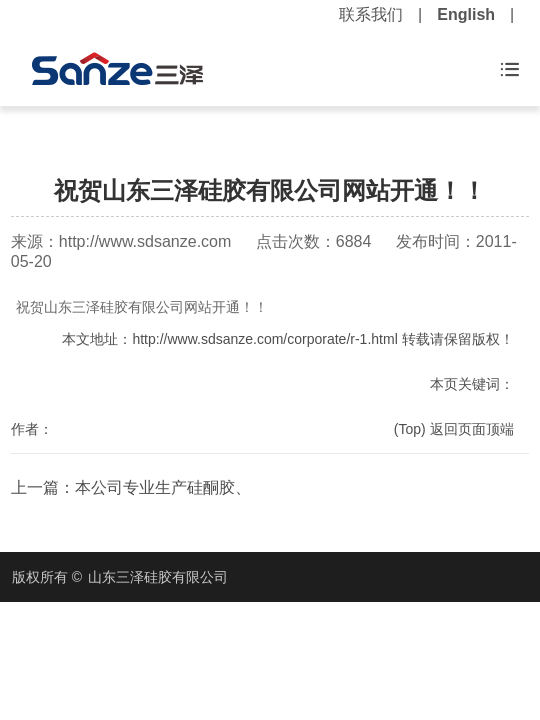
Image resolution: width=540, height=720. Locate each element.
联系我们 (371, 14)
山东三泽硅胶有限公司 (158, 577)
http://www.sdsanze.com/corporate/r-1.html (264, 339)
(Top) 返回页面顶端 (454, 429)
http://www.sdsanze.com (145, 241)
